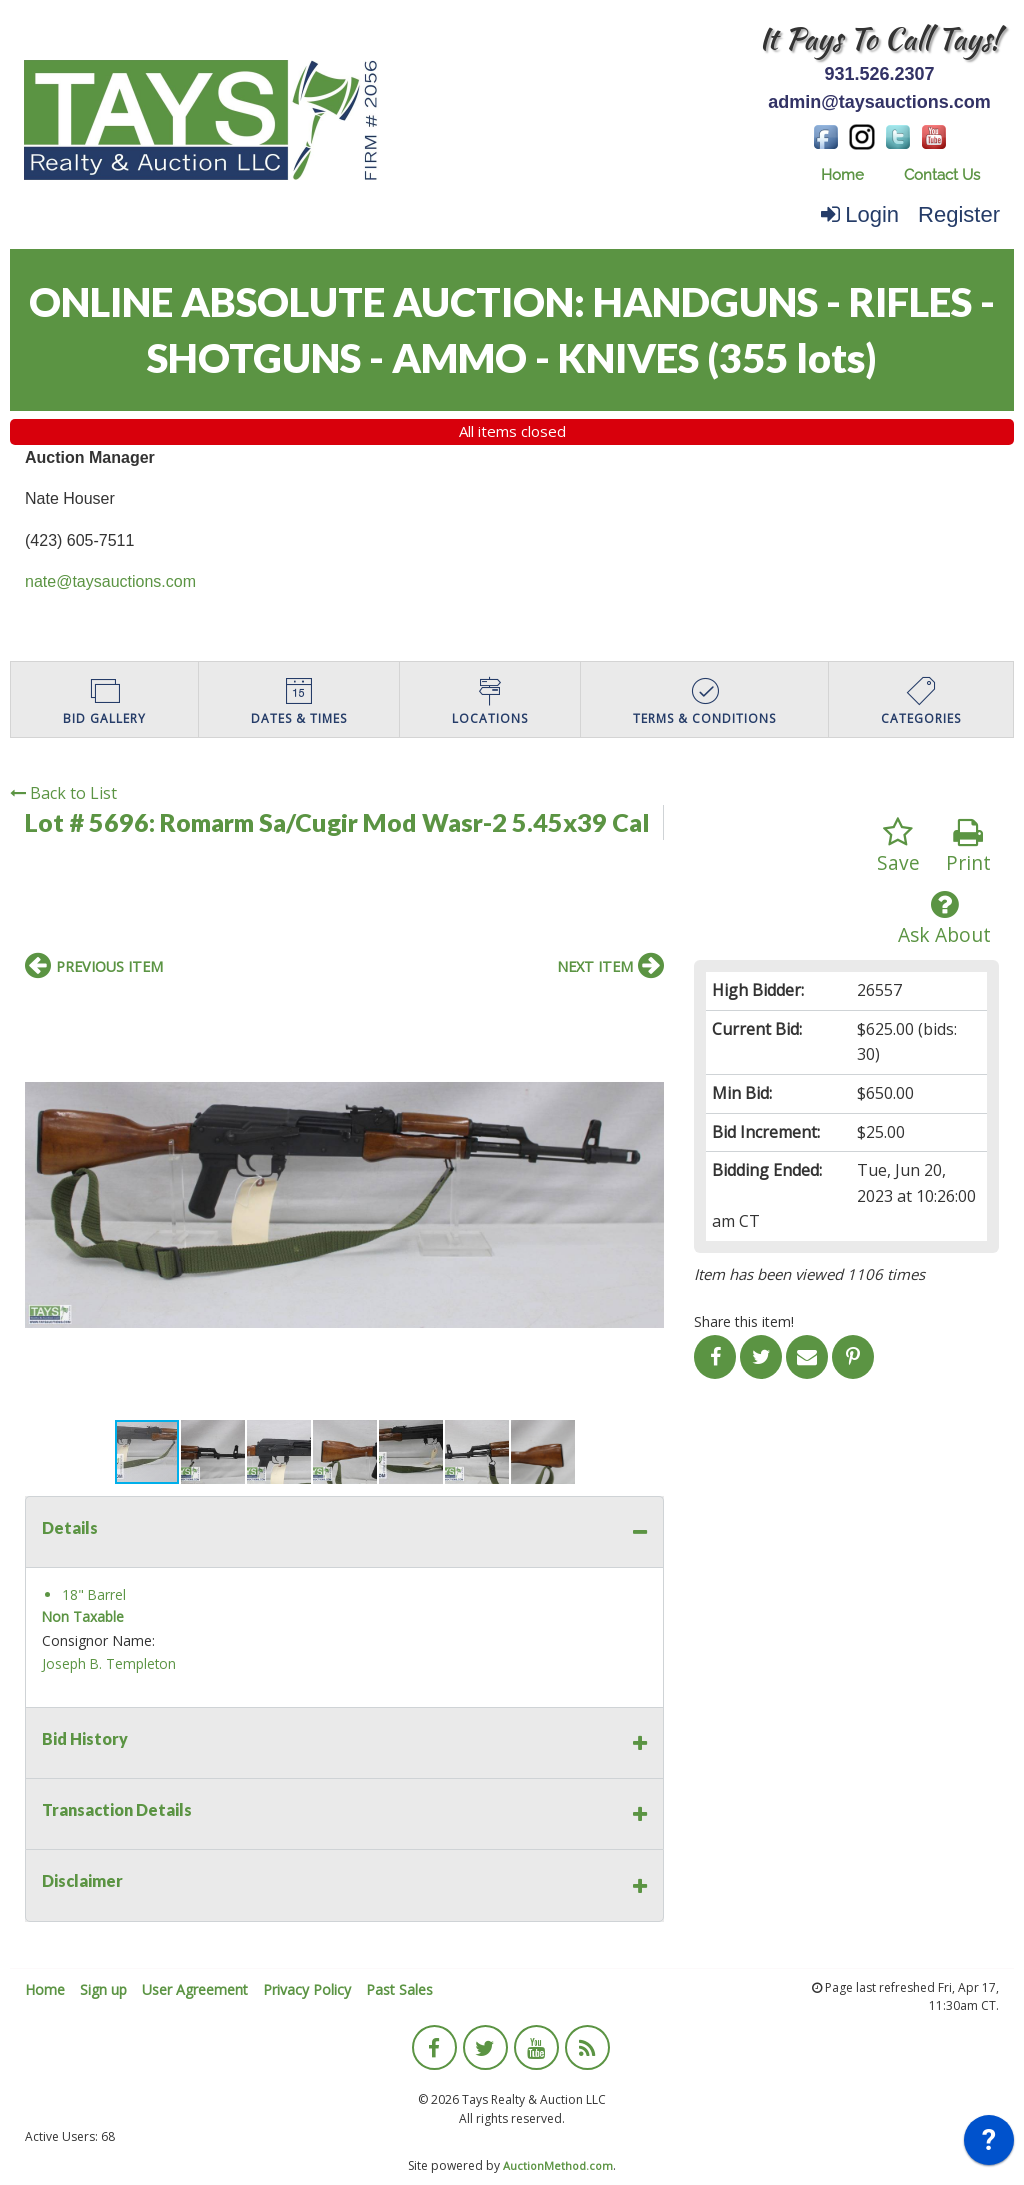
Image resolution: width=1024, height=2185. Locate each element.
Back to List (63, 793)
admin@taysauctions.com (879, 102)
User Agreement (195, 1989)
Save (898, 846)
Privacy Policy (307, 1989)
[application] (989, 2145)
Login (860, 214)
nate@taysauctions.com (110, 581)
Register (959, 214)
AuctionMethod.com (558, 2165)
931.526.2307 (879, 74)
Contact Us (942, 175)
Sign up (103, 1989)
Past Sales (399, 1989)
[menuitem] (842, 175)
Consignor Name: (98, 1640)
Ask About (944, 918)
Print (968, 846)
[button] (646, 1010)
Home (842, 175)
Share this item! (744, 1321)
